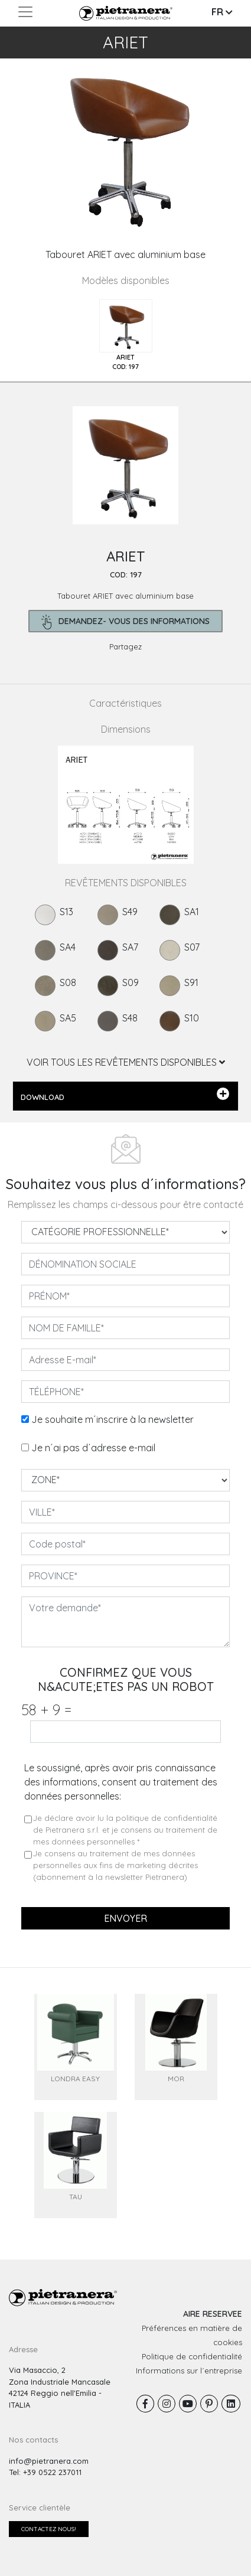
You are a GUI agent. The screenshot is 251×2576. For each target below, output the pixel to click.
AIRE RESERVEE (212, 2314)
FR (222, 12)
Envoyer (125, 1918)
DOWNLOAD (125, 1095)
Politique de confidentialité (192, 2356)
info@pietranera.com (49, 2461)
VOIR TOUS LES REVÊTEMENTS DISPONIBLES (126, 1062)
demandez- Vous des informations (125, 622)
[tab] (125, 335)
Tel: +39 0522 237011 (45, 2472)
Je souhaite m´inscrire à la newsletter (112, 1419)
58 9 (46, 1709)
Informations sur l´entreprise (189, 2370)
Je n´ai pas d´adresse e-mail (93, 1448)
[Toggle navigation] (25, 12)
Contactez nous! (48, 2529)
